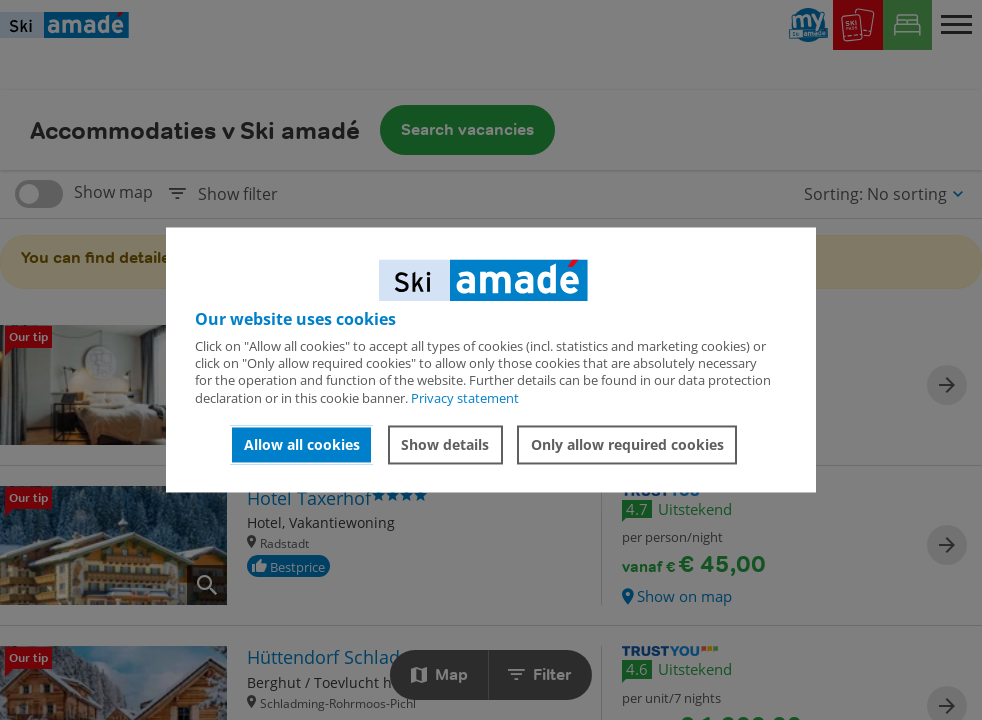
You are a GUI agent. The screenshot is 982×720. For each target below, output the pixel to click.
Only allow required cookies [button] (627, 444)
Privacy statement (465, 398)
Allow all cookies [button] (302, 444)
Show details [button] (445, 444)
